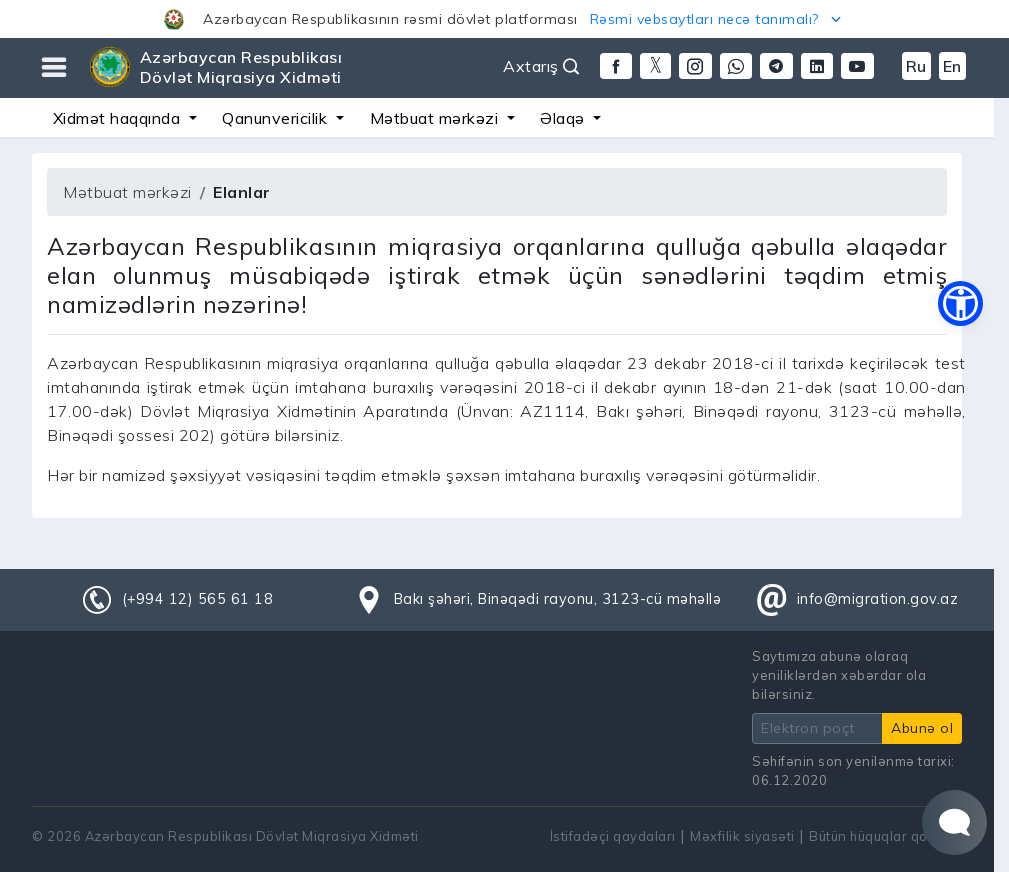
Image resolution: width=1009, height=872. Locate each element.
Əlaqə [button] (564, 118)
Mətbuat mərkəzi (127, 192)
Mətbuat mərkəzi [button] (436, 118)
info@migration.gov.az (878, 599)
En (952, 66)
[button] (504, 19)
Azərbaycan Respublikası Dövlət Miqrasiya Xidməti (241, 67)
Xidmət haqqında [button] (119, 118)
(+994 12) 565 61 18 (198, 599)
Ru (916, 66)
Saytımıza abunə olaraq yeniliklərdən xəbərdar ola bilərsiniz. (839, 675)
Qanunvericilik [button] (277, 118)
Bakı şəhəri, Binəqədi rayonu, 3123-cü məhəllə (558, 599)
